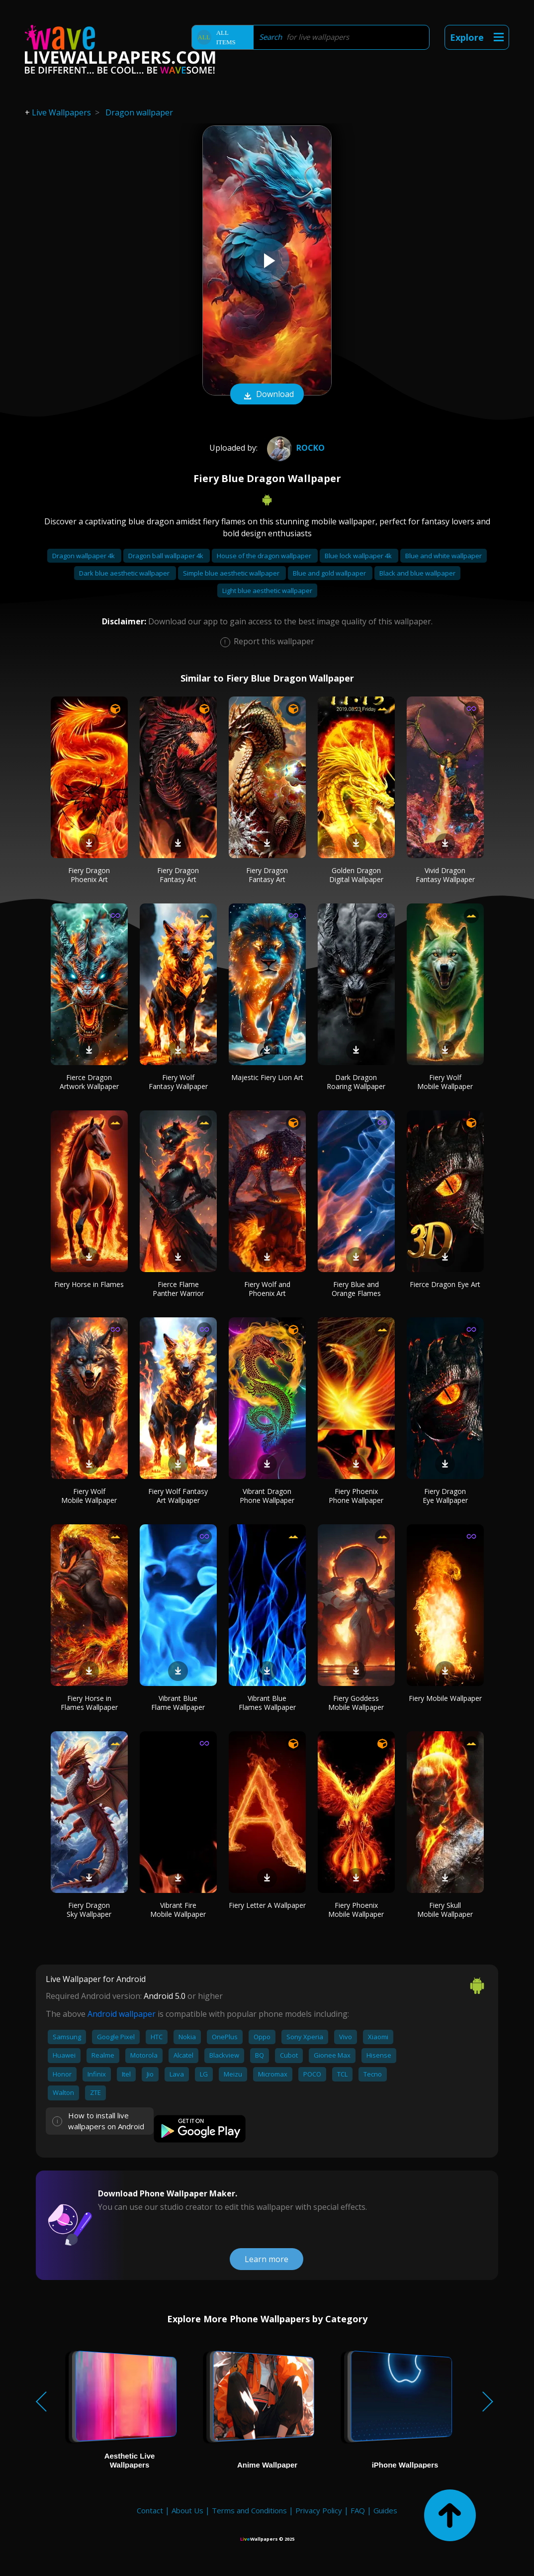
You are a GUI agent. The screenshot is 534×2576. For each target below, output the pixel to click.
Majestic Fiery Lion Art (267, 1077)
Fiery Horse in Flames (89, 1284)
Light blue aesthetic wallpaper (267, 590)
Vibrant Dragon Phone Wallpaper (267, 1495)
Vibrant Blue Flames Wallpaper (267, 1702)
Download (267, 395)
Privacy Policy (318, 2510)
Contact (150, 2510)
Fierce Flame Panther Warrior (178, 1289)
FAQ (358, 2510)
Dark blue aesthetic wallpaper (125, 573)
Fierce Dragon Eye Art (445, 1284)
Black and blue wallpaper (417, 573)
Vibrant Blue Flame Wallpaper (178, 1702)
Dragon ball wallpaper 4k (166, 555)
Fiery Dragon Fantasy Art (178, 875)
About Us (187, 2510)
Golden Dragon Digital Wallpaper (356, 875)
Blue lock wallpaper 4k (359, 555)
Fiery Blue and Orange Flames (356, 1289)
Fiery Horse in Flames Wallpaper (89, 1702)
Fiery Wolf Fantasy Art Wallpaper (178, 1495)
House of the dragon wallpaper (265, 555)
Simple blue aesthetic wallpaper (232, 573)
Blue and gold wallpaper (330, 573)
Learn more (266, 2259)
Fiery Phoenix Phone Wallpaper (356, 1495)
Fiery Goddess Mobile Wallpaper (356, 1702)
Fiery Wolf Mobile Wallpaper (445, 1082)
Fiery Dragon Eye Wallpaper (445, 1495)
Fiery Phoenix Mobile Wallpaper (356, 1909)
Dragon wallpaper (139, 112)
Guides (385, 2510)
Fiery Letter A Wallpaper (267, 1905)
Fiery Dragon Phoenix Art (89, 875)
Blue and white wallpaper (443, 555)
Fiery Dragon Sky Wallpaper (89, 1909)
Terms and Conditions (249, 2510)
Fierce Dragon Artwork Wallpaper (89, 1082)
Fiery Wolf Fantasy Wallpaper (178, 1082)
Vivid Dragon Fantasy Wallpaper (445, 875)
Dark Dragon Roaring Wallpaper (356, 1082)
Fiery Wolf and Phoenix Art (267, 1289)
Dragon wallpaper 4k (84, 555)
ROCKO (295, 447)
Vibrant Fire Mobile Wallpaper (178, 1909)
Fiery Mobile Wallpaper (445, 1698)
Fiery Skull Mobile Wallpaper (445, 1909)
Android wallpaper (122, 2013)
